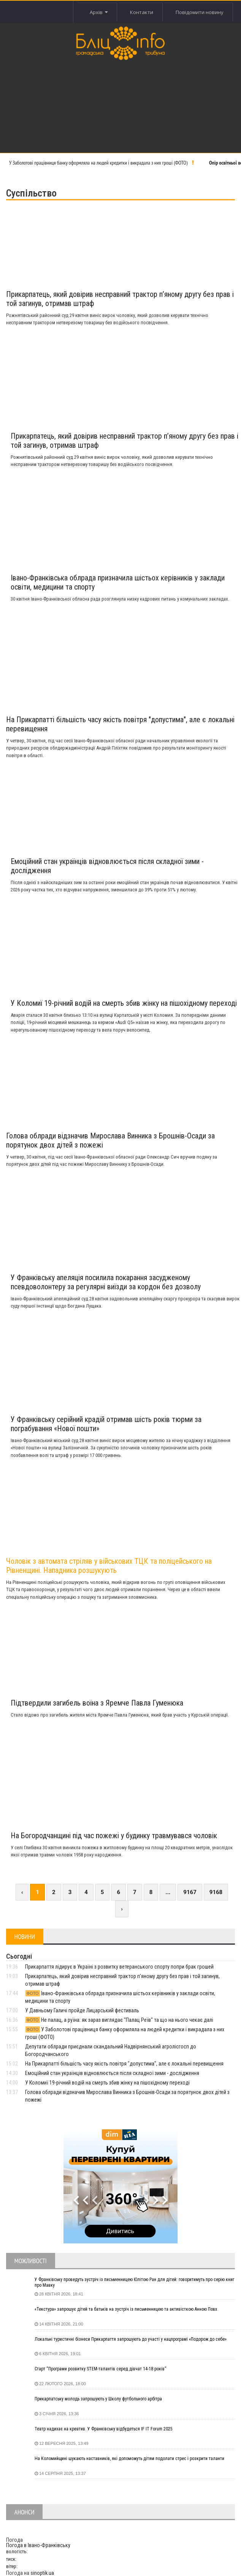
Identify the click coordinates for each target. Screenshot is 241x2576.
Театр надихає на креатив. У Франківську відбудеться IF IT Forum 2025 (104, 2429)
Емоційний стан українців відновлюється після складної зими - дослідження (112, 2073)
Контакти (141, 12)
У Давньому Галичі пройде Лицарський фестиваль (82, 2010)
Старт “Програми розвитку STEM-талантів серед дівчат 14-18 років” (100, 2369)
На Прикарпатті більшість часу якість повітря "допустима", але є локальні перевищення (124, 2064)
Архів (98, 12)
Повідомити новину (200, 12)
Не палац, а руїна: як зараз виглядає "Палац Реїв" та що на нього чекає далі (119, 2020)
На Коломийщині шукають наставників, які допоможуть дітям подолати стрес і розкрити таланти (129, 2458)
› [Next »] (122, 1908)
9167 (189, 1892)
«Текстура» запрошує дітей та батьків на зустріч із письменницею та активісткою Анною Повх (126, 2309)
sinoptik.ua (42, 2573)
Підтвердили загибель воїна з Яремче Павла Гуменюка (97, 1702)
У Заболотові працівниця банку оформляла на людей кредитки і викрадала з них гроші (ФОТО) (98, 162)
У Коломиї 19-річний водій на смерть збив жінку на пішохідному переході (124, 1003)
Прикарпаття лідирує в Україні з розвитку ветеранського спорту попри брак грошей (119, 1967)
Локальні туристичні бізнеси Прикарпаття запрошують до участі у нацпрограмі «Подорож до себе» (131, 2339)
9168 (215, 1892)
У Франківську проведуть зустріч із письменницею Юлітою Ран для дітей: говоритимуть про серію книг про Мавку (134, 2282)
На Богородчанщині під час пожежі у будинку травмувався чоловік (114, 1835)
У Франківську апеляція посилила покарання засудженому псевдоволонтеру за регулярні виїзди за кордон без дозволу (106, 1282)
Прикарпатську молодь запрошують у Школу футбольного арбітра (98, 2399)
